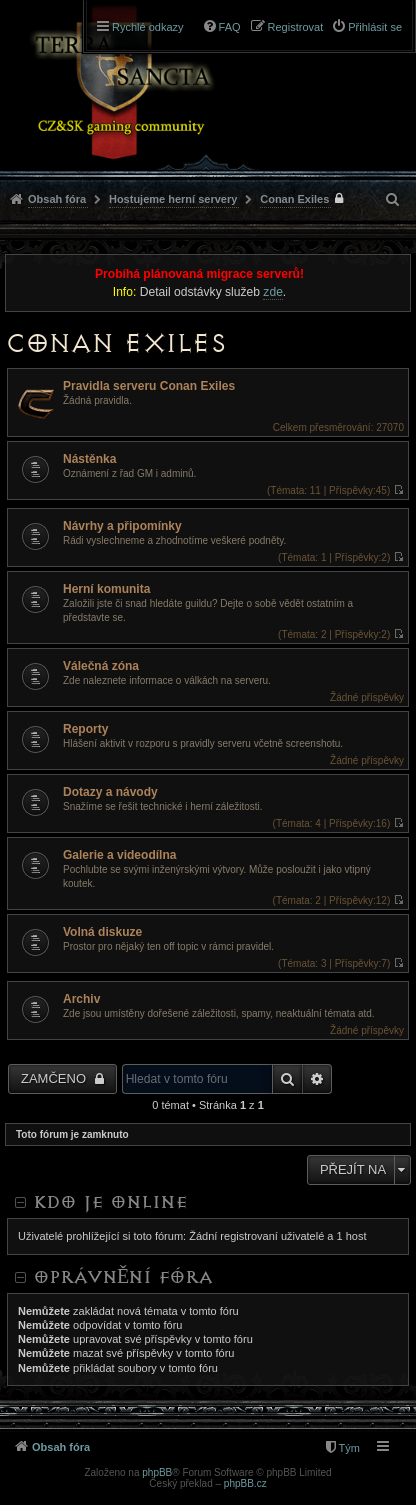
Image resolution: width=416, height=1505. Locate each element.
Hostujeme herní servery (173, 199)
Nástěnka (89, 459)
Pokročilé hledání (317, 1079)
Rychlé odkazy (148, 27)
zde (273, 292)
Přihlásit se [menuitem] (375, 27)
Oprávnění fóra (123, 1277)
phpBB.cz (245, 1483)
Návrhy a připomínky (122, 526)
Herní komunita (106, 589)
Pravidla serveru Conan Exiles (149, 386)
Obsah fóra (57, 199)
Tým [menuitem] (349, 1448)
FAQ (230, 27)
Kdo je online (110, 1202)
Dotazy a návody (110, 792)
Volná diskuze (102, 932)
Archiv (81, 999)
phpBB (157, 1472)
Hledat (287, 1079)
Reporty (85, 729)
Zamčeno (55, 1078)
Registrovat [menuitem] (296, 27)
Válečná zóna (101, 666)
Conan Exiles (294, 199)
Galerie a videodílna (119, 855)
